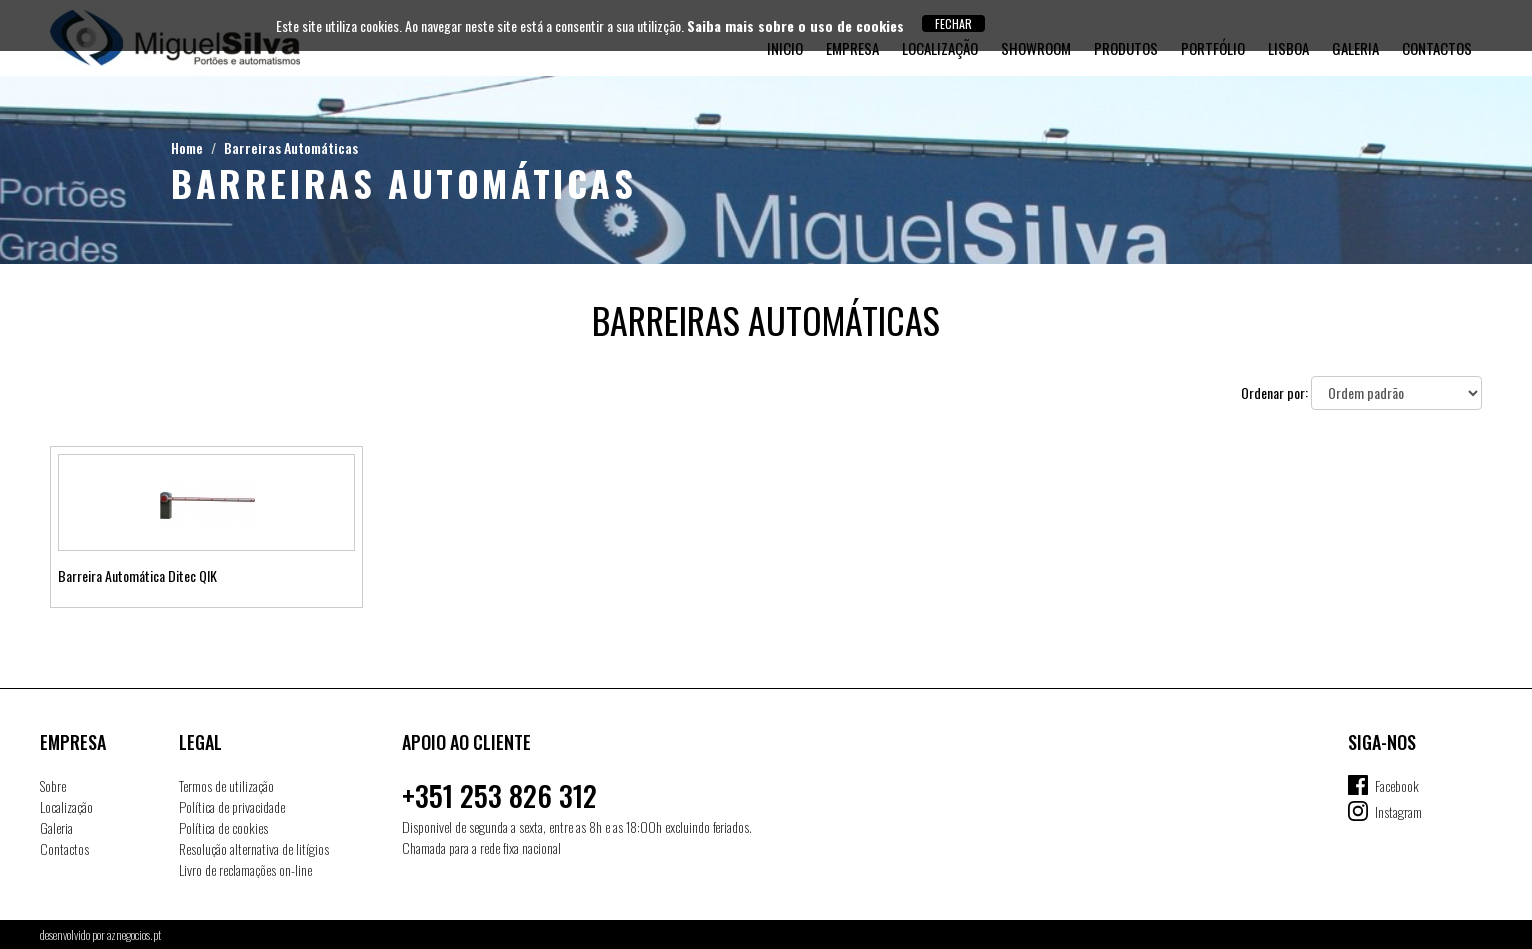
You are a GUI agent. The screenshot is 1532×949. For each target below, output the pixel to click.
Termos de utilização (226, 785)
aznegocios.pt (134, 934)
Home (187, 147)
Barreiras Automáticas (291, 147)
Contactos (64, 848)
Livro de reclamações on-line (245, 869)
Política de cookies (223, 827)
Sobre (53, 785)
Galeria (56, 827)
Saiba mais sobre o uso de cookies (795, 25)
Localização (66, 806)
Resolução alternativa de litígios (254, 848)
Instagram (1398, 811)
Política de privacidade (232, 806)
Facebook (1397, 785)
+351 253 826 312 (499, 795)
